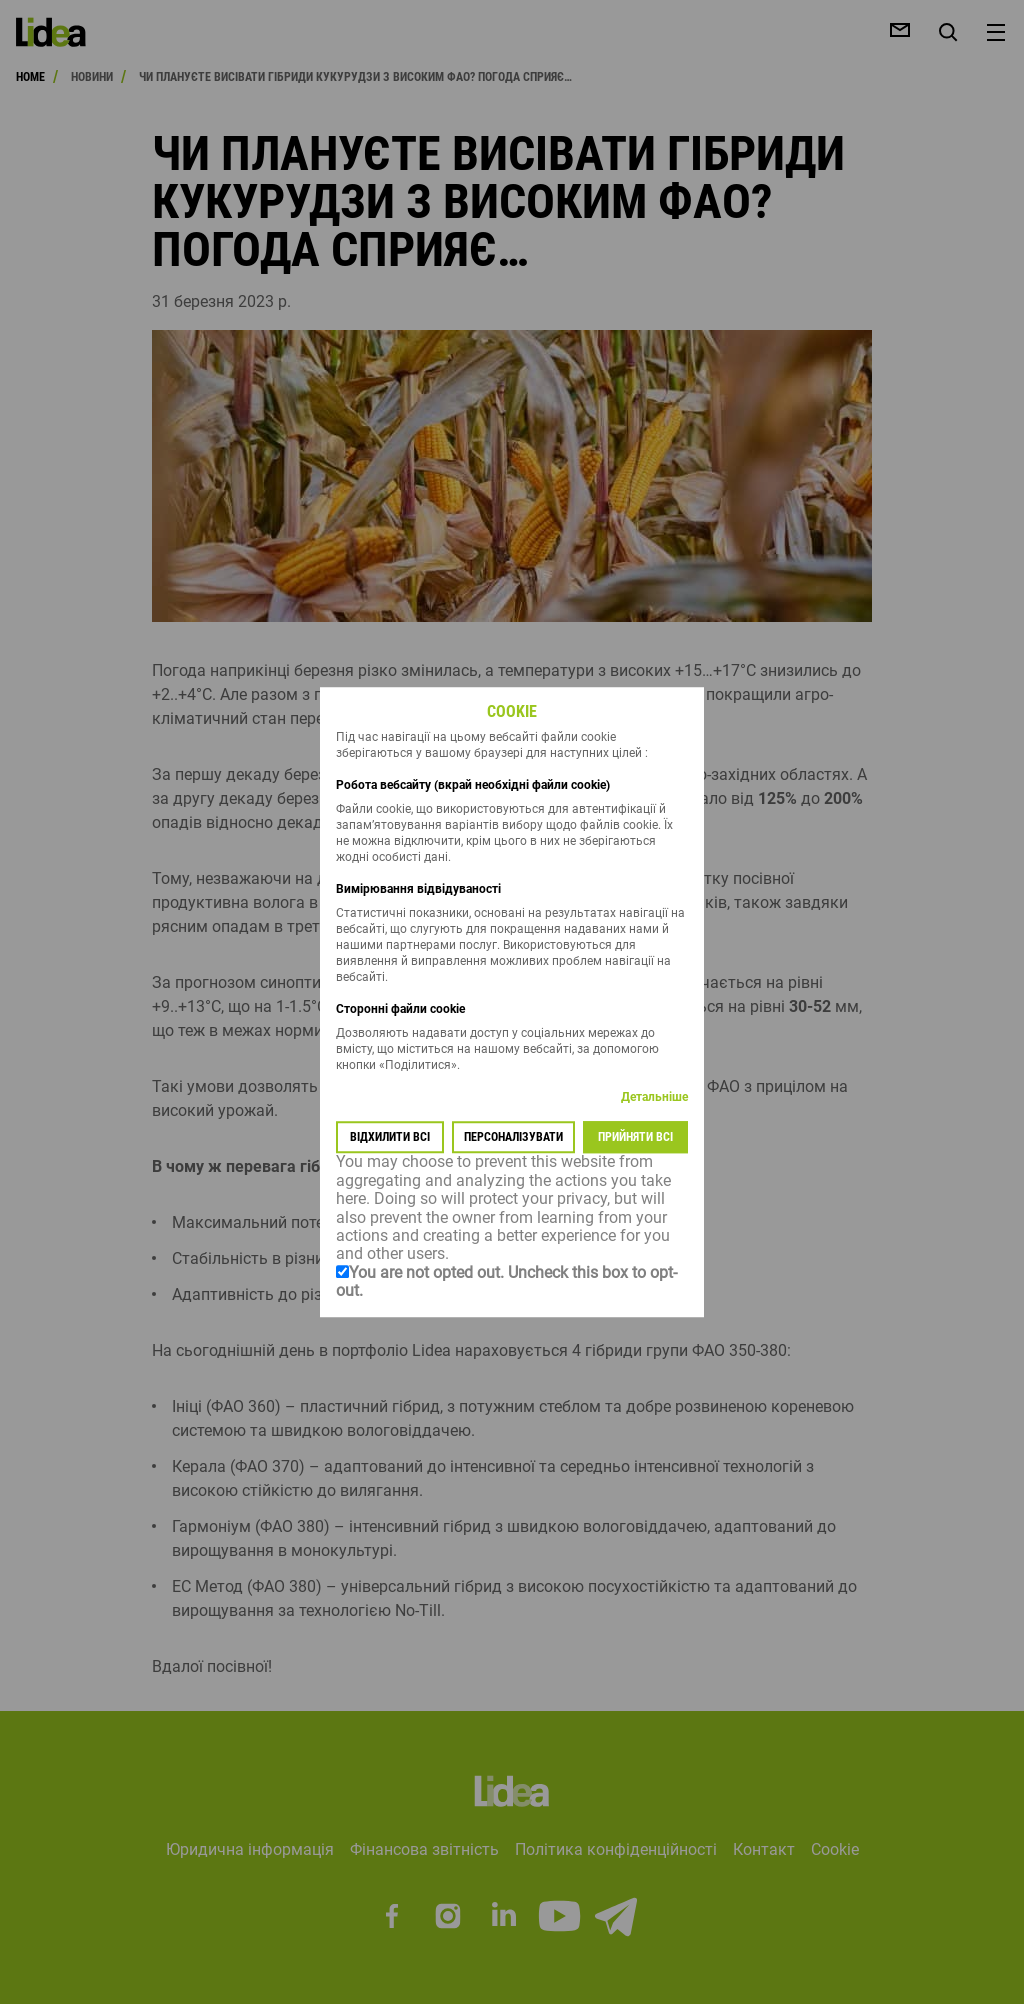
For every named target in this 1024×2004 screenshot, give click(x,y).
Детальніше (654, 1098)
